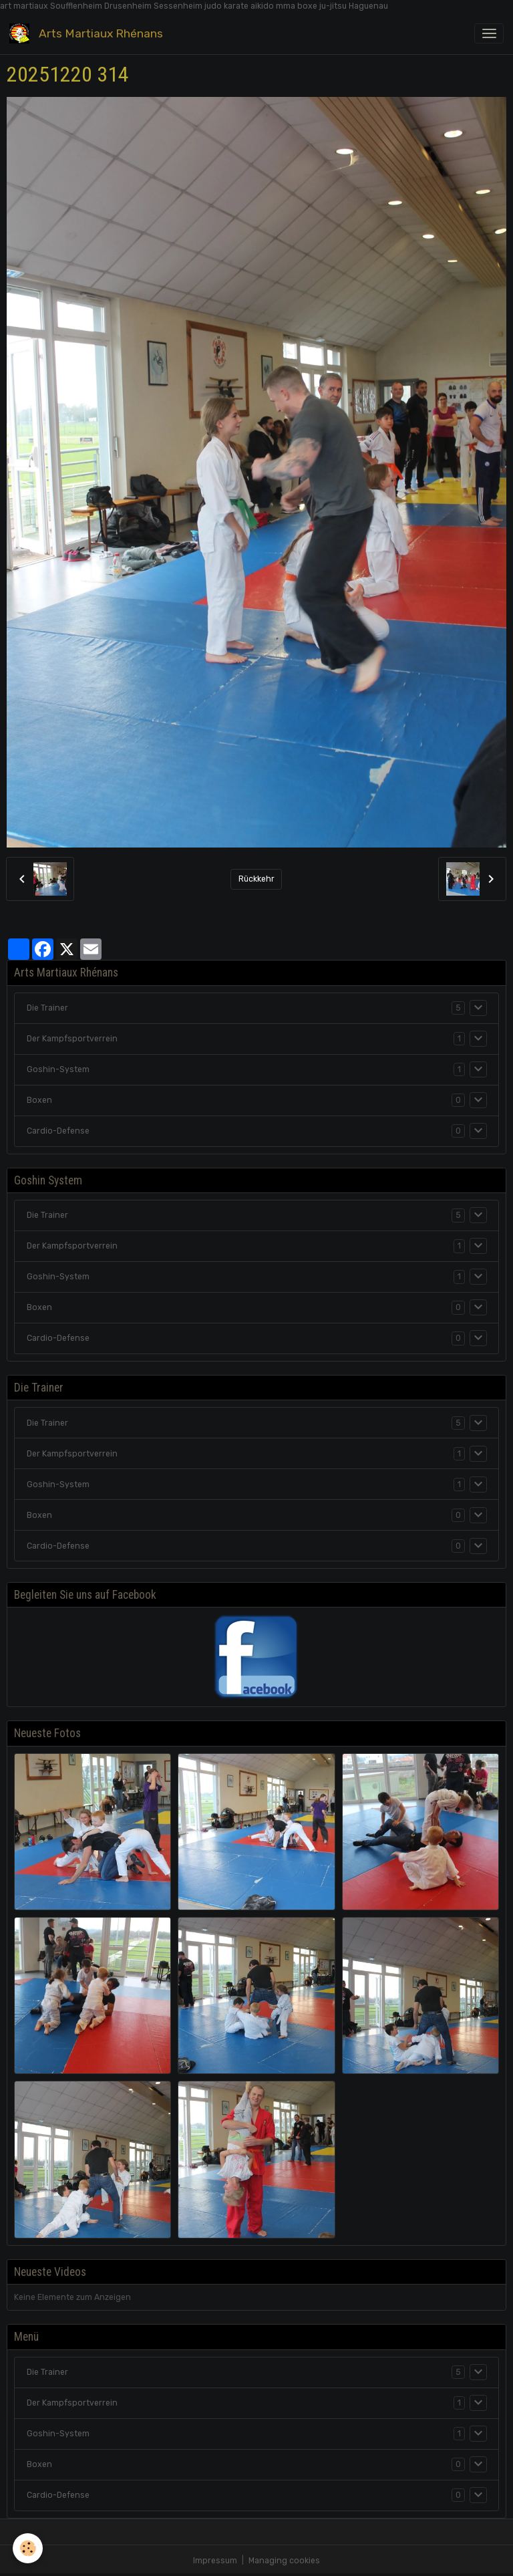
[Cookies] (28, 2548)
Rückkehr (256, 879)
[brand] (88, 33)
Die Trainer (47, 1008)
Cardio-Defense (58, 1131)
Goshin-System (58, 1069)
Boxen (39, 1100)
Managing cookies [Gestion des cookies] (284, 2560)
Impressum (215, 2560)
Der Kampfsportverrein (72, 1038)
